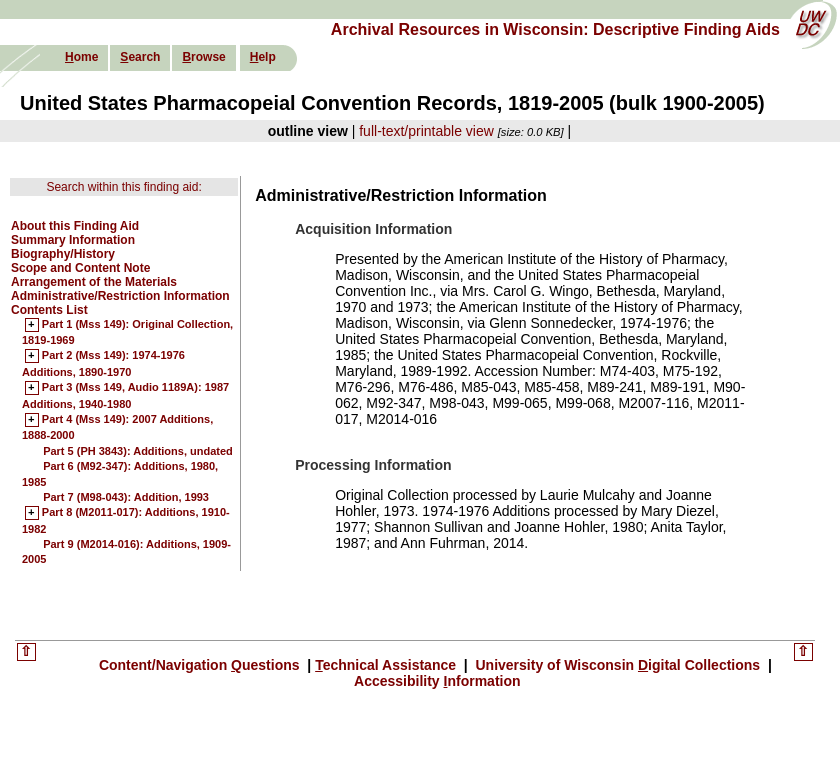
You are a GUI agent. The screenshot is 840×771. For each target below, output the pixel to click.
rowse (203, 57)
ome (81, 57)
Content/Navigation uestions (201, 665)
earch (140, 57)
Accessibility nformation (437, 681)
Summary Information (73, 240)
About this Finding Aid (75, 226)
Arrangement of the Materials (94, 282)
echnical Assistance (387, 665)
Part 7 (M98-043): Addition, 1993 (126, 497)
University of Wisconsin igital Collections (618, 665)
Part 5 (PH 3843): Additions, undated (138, 451)
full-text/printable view (426, 131)
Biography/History (63, 254)
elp (263, 57)
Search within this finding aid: (123, 187)
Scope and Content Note (80, 268)
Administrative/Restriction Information (120, 296)
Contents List (49, 310)
